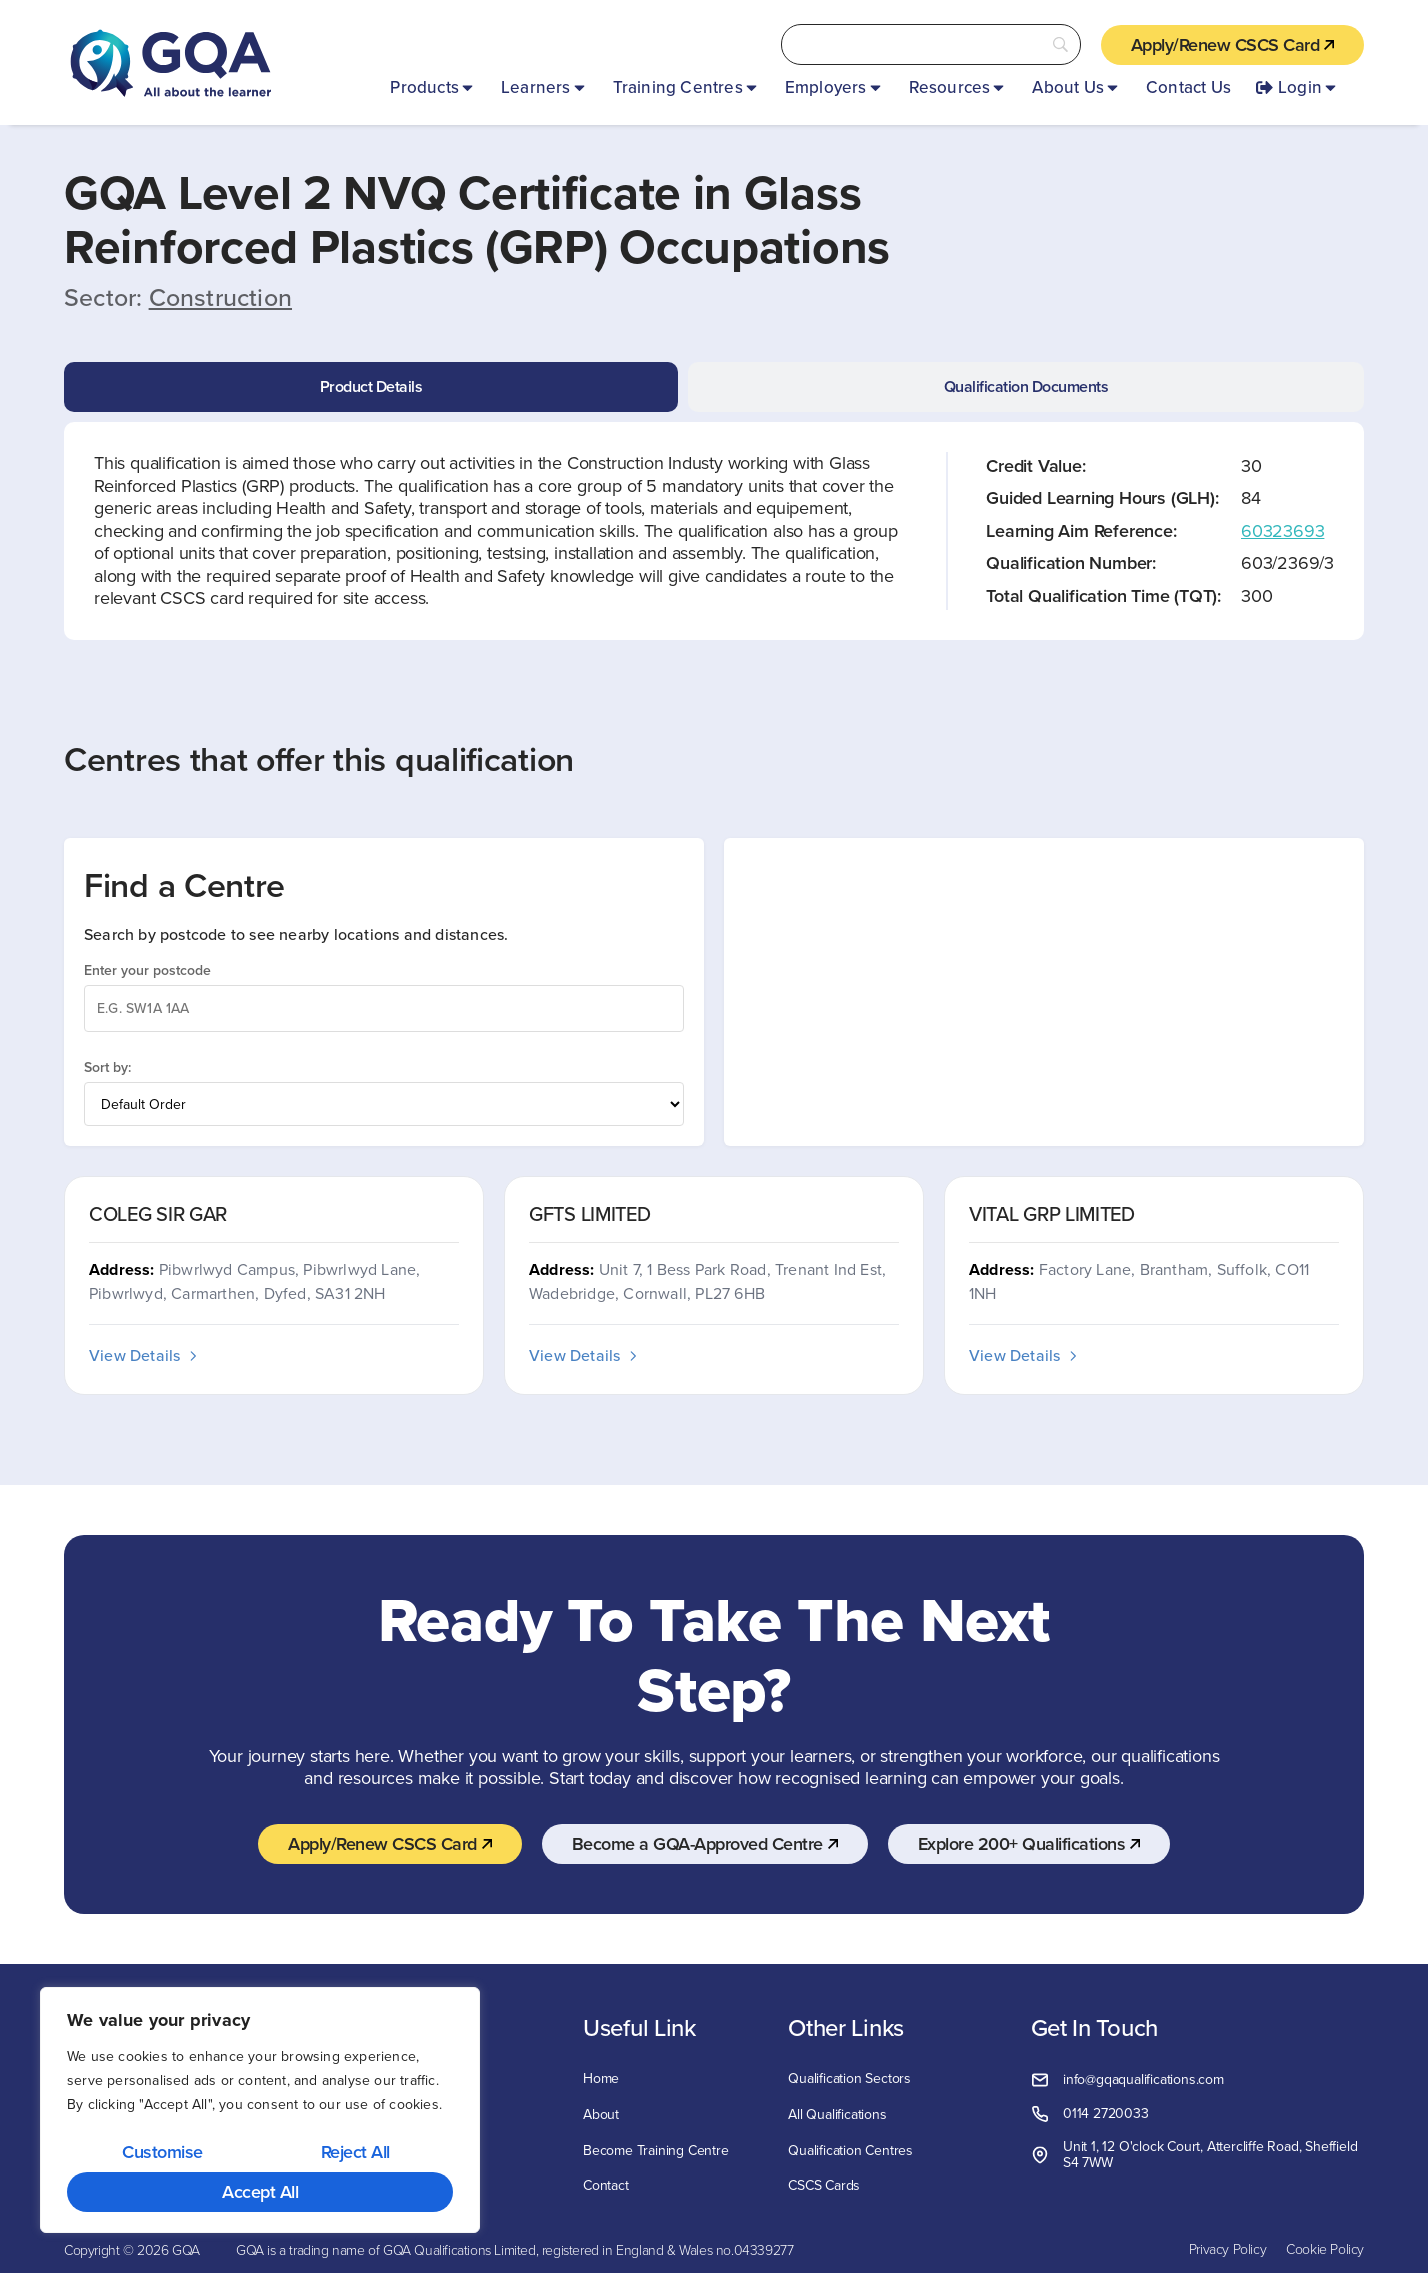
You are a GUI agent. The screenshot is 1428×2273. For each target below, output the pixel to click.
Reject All (355, 2151)
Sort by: (107, 1067)
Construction (220, 297)
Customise (162, 2151)
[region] (260, 2110)
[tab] (371, 387)
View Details (144, 1355)
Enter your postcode (147, 970)
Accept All (260, 2191)
